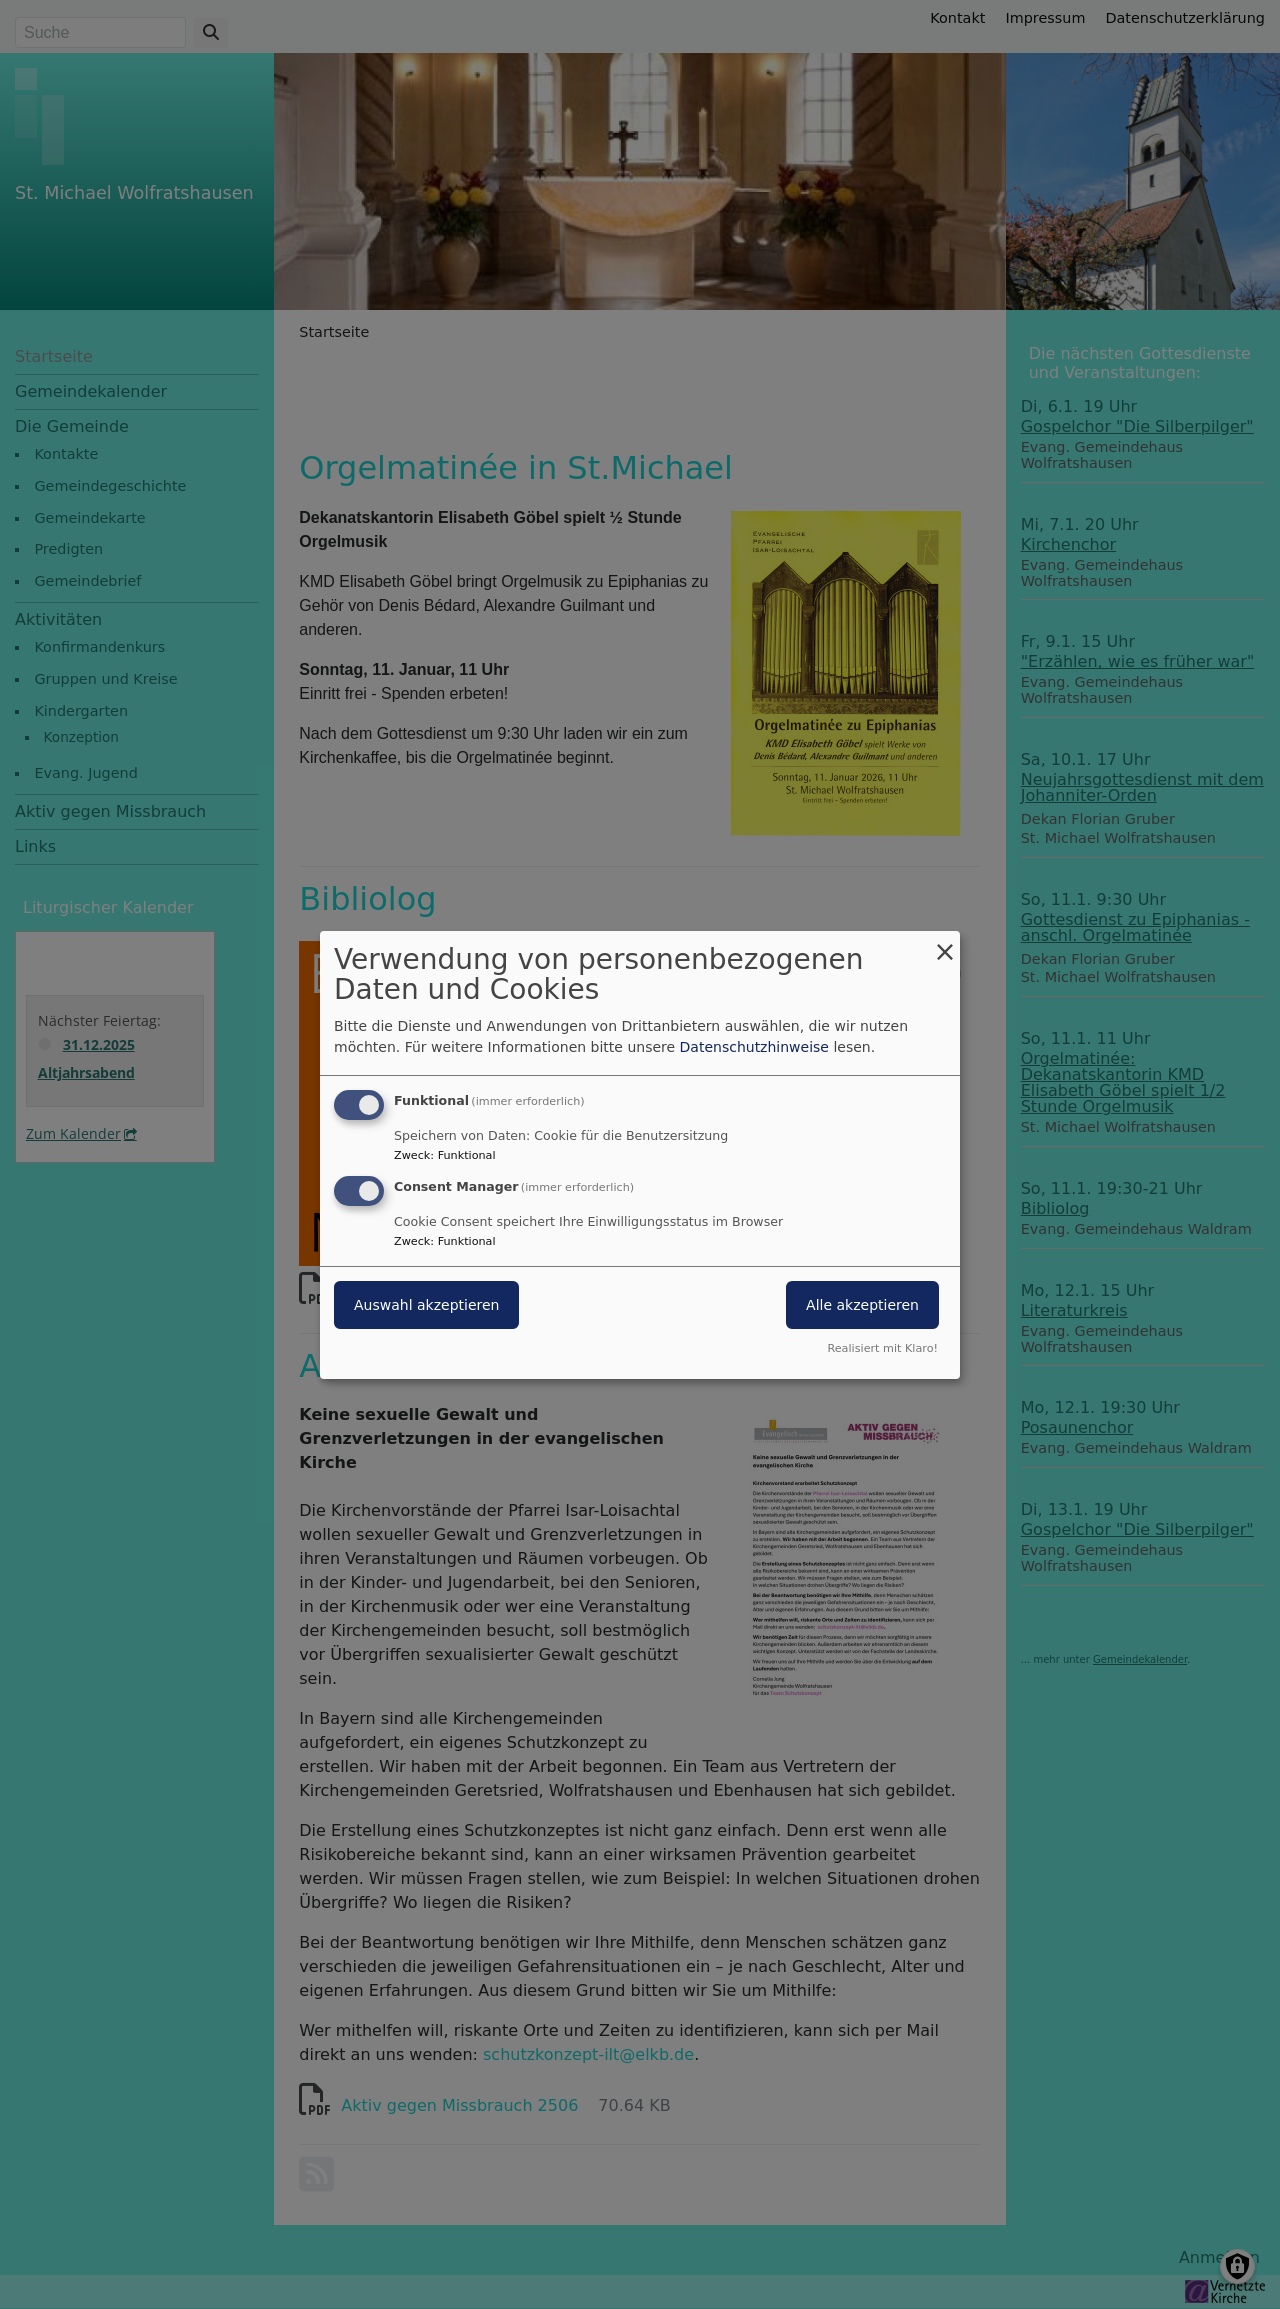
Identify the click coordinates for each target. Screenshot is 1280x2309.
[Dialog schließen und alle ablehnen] (945, 942)
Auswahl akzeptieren (426, 1305)
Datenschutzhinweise (754, 1047)
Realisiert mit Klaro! (882, 1348)
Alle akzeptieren (862, 1305)
